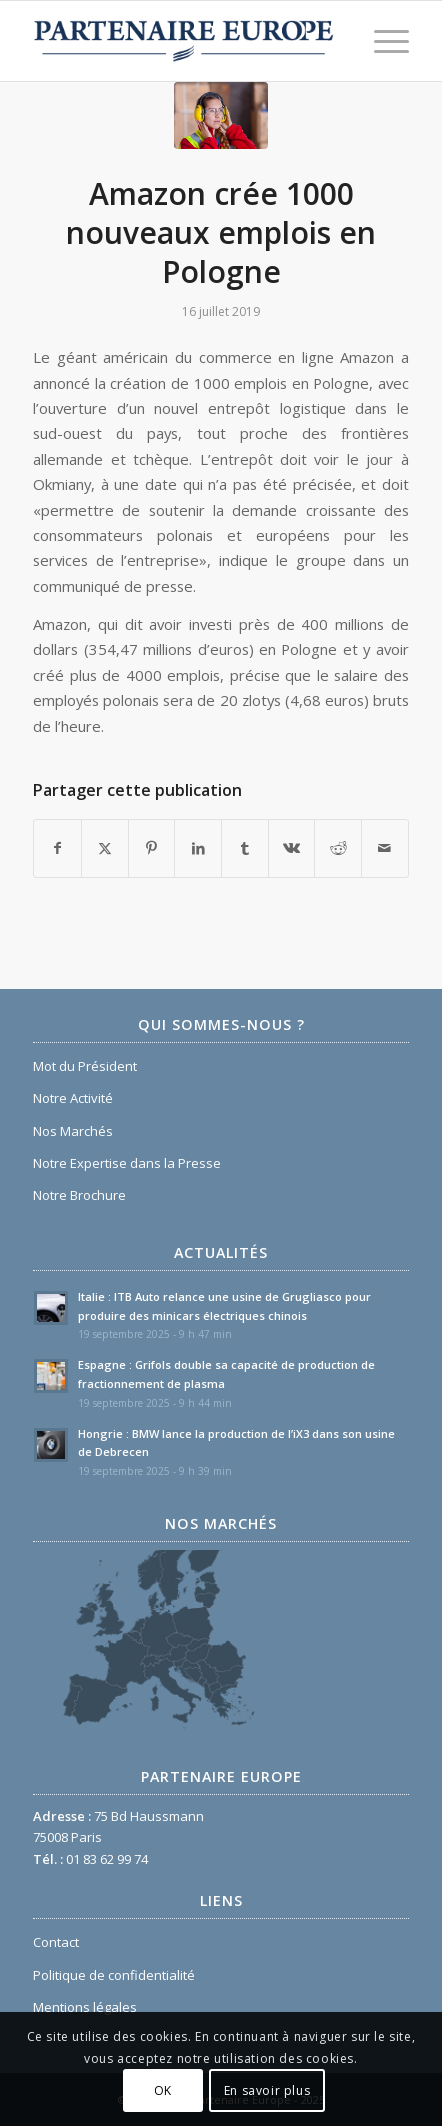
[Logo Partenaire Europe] (183, 41)
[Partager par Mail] (385, 848)
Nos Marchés (73, 1131)
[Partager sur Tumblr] (245, 848)
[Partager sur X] (105, 848)
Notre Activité (73, 1098)
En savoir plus (267, 2090)
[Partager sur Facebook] (57, 848)
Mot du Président (85, 1066)
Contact (56, 1942)
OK (163, 2090)
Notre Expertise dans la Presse (127, 1163)
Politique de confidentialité (114, 1975)
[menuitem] (381, 41)
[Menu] (381, 41)
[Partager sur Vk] (292, 848)
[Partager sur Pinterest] (152, 848)
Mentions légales (85, 2007)
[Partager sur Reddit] (338, 848)
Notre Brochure (79, 1195)
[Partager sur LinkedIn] (198, 848)
